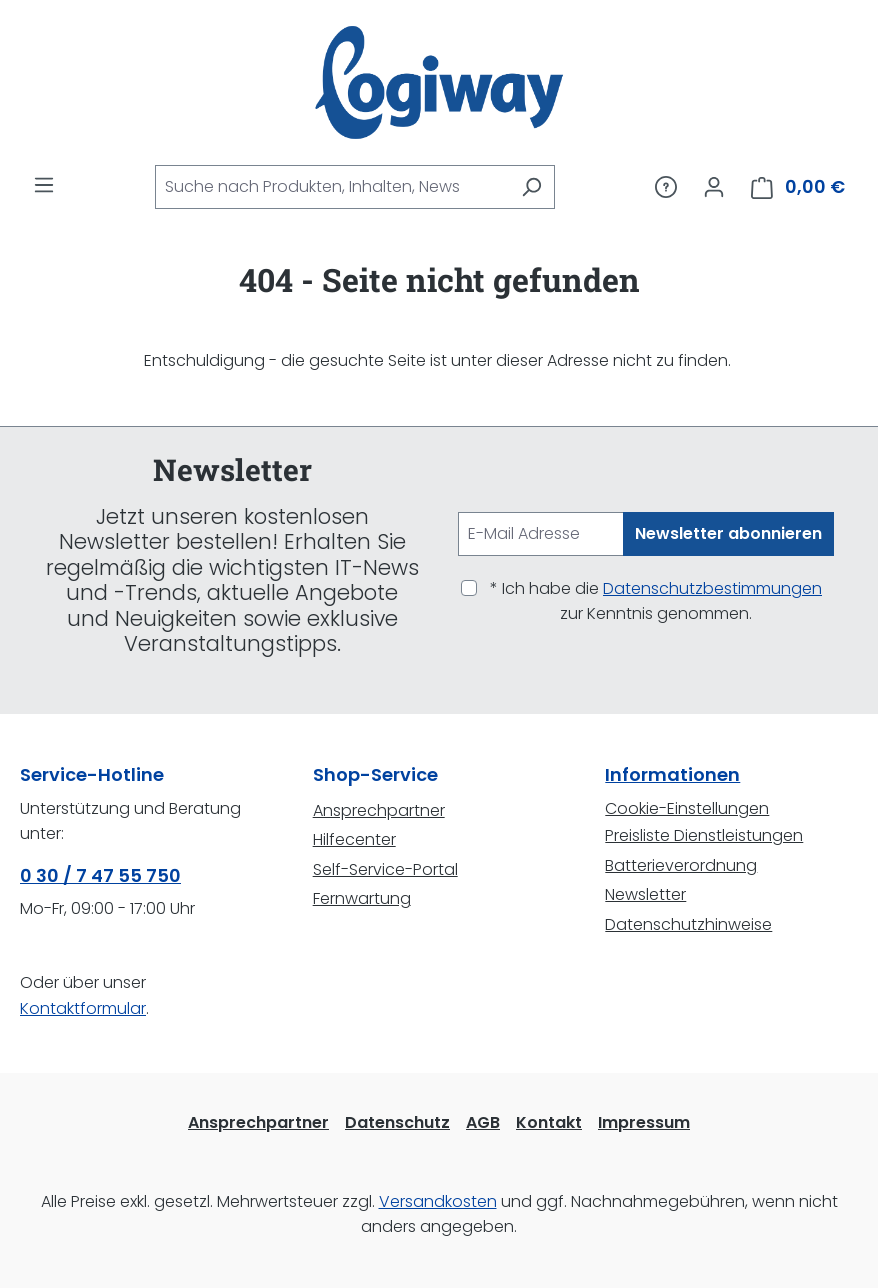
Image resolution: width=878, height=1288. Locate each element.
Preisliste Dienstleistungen (704, 835)
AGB (483, 1122)
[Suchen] (531, 187)
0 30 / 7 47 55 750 (100, 875)
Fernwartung (362, 898)
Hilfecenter (354, 839)
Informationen (672, 774)
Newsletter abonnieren (728, 533)
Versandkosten (438, 1201)
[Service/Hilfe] (666, 187)
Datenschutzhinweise (688, 924)
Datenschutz (397, 1122)
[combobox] (332, 187)
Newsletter (645, 894)
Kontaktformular (83, 1008)
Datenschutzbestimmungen (712, 588)
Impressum (644, 1122)
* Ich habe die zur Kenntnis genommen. (656, 601)
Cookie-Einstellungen (687, 808)
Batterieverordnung (681, 865)
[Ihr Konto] (714, 187)
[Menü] (44, 185)
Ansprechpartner (379, 810)
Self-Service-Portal (385, 869)
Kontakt (549, 1122)
